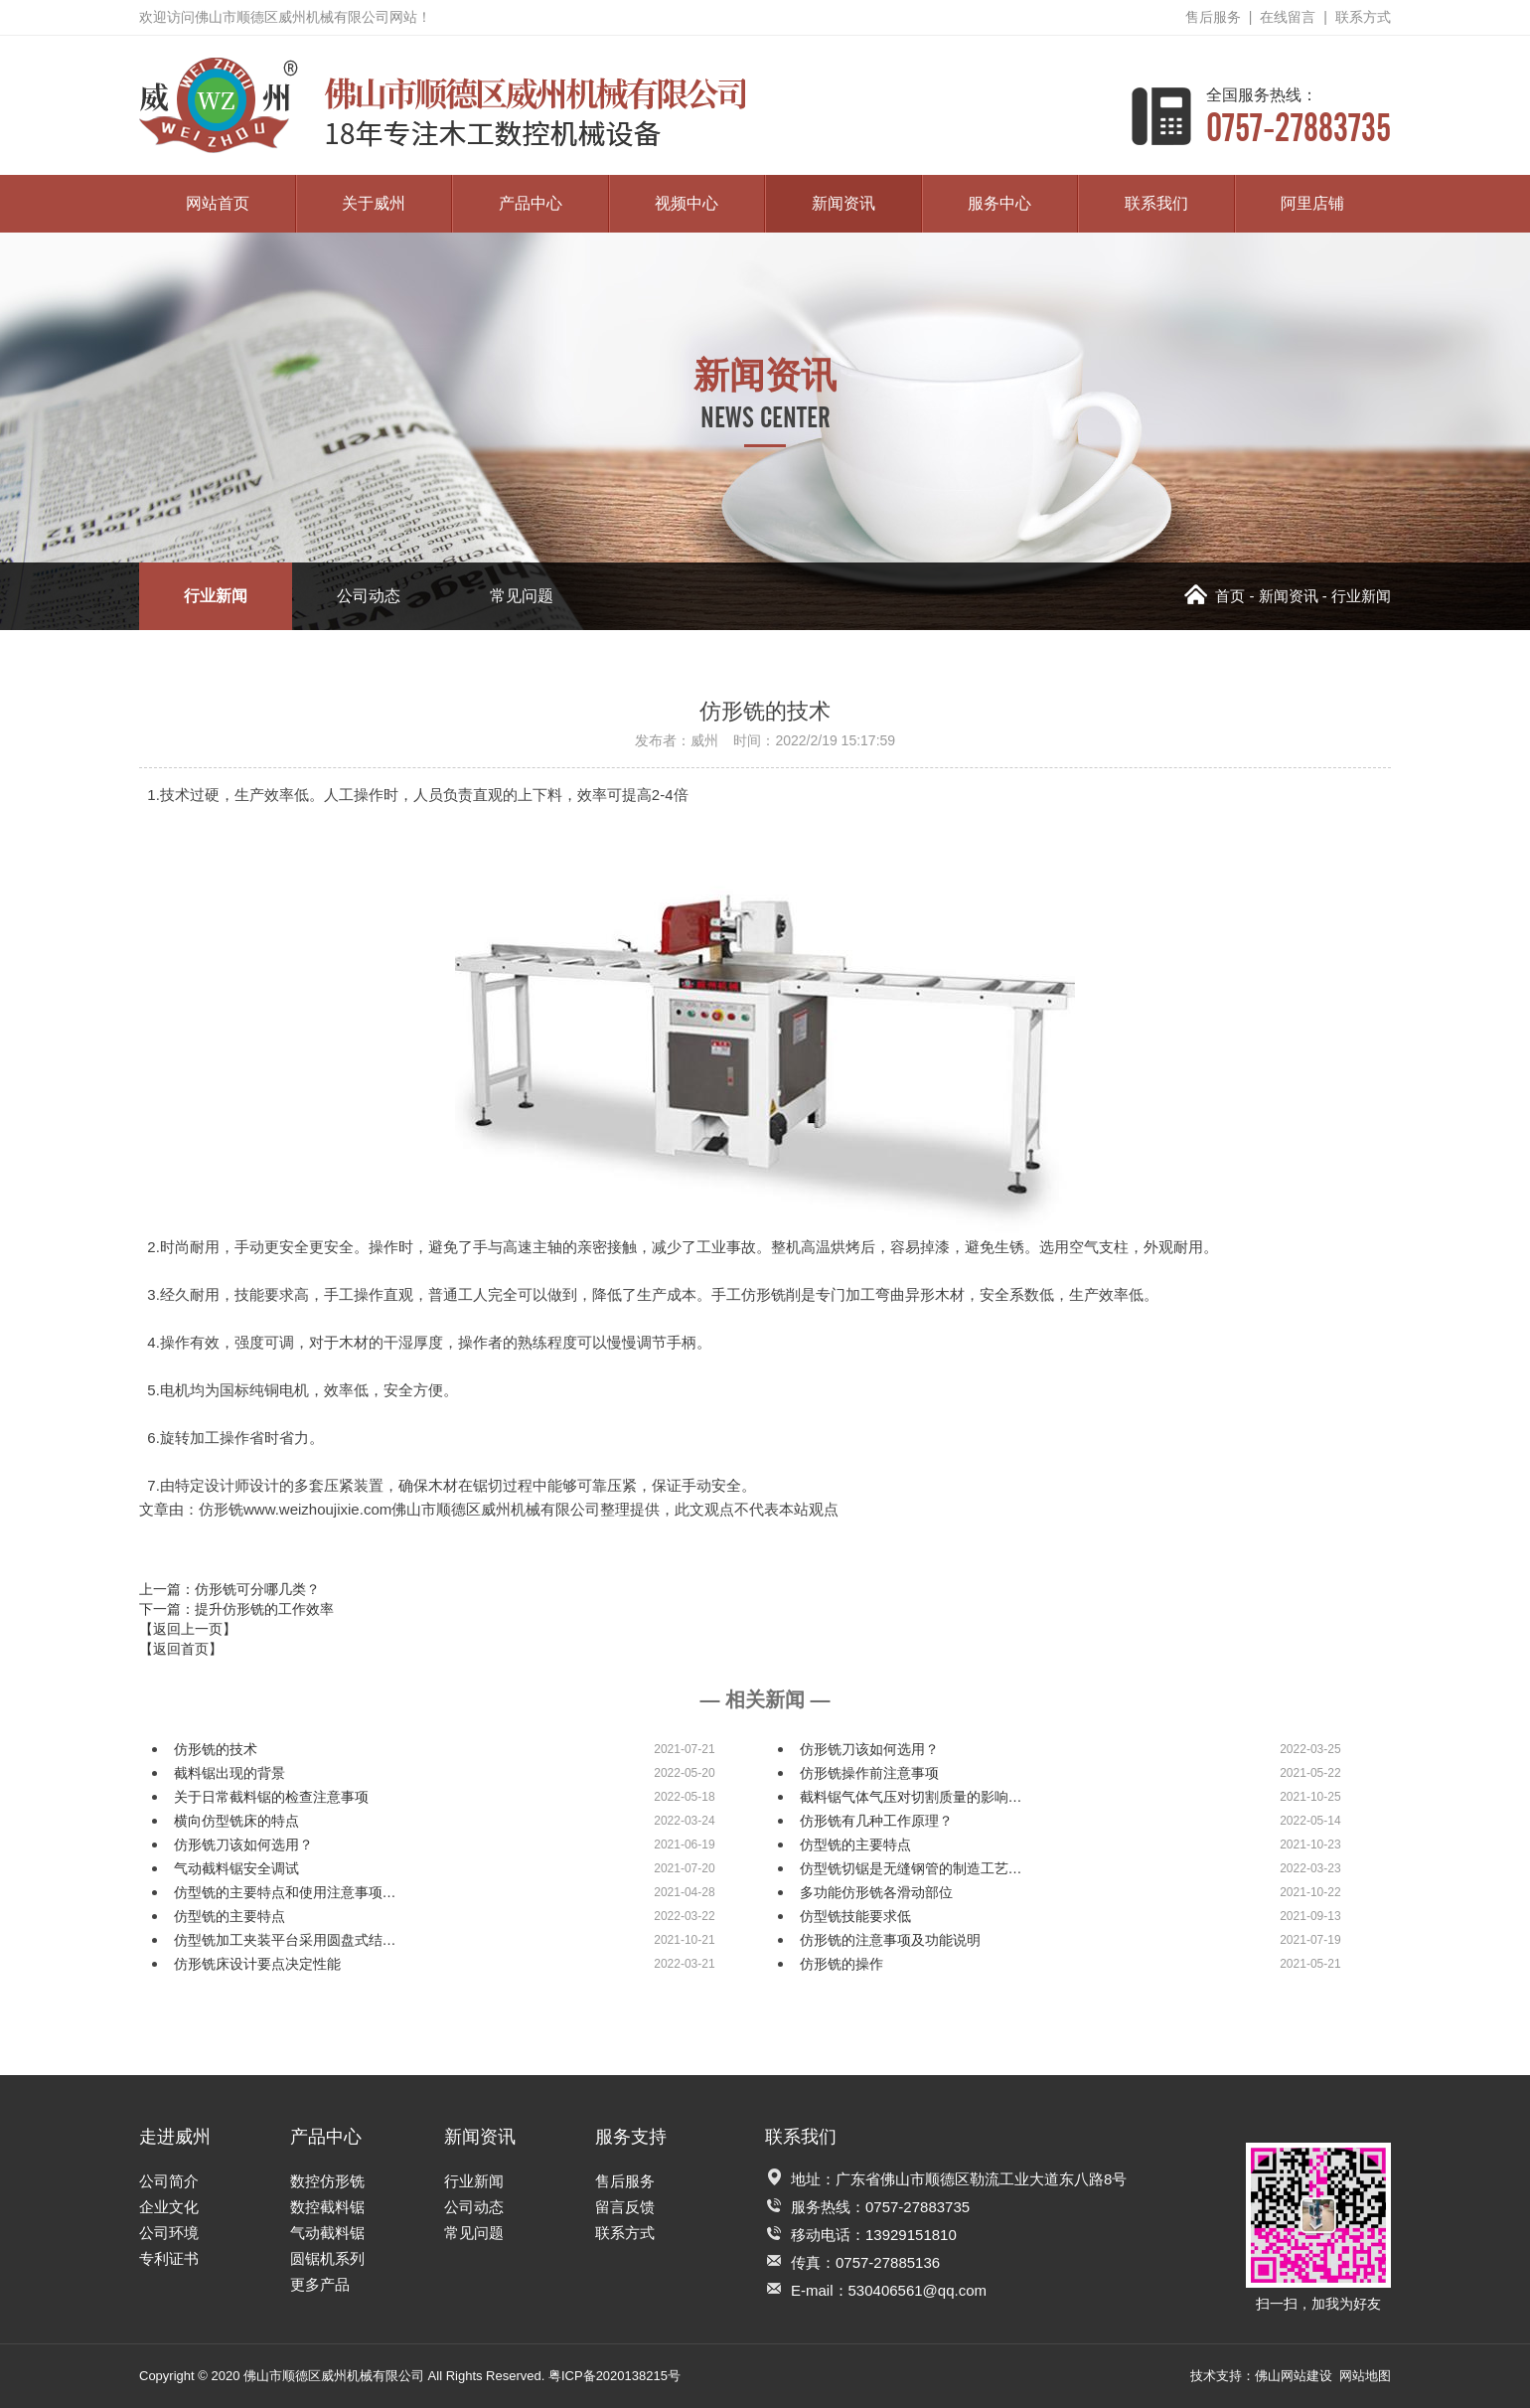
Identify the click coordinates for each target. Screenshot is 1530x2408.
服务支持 (631, 2137)
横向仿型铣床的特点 (236, 1821)
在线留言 (1287, 17)
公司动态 (368, 595)
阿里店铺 (1312, 203)
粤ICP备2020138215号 (614, 2375)
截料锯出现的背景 (229, 1773)
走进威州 (175, 2137)
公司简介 (169, 2180)
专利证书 (169, 2258)
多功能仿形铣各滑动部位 (876, 1892)
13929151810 (911, 2234)
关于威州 (373, 203)
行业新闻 (215, 595)
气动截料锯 (327, 2232)
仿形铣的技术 (215, 1749)
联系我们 (1156, 203)
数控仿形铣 (327, 2180)
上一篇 (229, 1589)
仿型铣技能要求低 (855, 1916)
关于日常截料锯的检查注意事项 (271, 1797)
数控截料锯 (327, 2206)
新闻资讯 (843, 203)
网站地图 (1365, 2375)
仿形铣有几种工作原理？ (876, 1821)
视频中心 (686, 203)
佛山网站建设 (1293, 2375)
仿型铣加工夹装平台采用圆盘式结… (285, 1940)
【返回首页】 (181, 1649)
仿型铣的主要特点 (855, 1844)
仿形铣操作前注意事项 (869, 1773)
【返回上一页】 (187, 1629)
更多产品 (320, 2284)
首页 (1214, 595)
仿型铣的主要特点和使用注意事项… (285, 1892)
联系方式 (1363, 17)
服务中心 (999, 203)
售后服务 (1213, 17)
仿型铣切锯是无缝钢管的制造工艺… (911, 1868)
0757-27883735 (1298, 115)
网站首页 (217, 203)
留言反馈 (625, 2206)
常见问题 (521, 595)
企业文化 (169, 2206)
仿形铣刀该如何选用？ (869, 1749)
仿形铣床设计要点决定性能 (257, 1964)
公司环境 (169, 2232)
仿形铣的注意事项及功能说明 (890, 1940)
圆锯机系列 (327, 2258)
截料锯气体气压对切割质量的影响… (911, 1797)
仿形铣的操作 (841, 1964)
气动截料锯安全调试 (236, 1868)
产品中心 (530, 203)
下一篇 (236, 1609)
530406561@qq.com (918, 2290)
